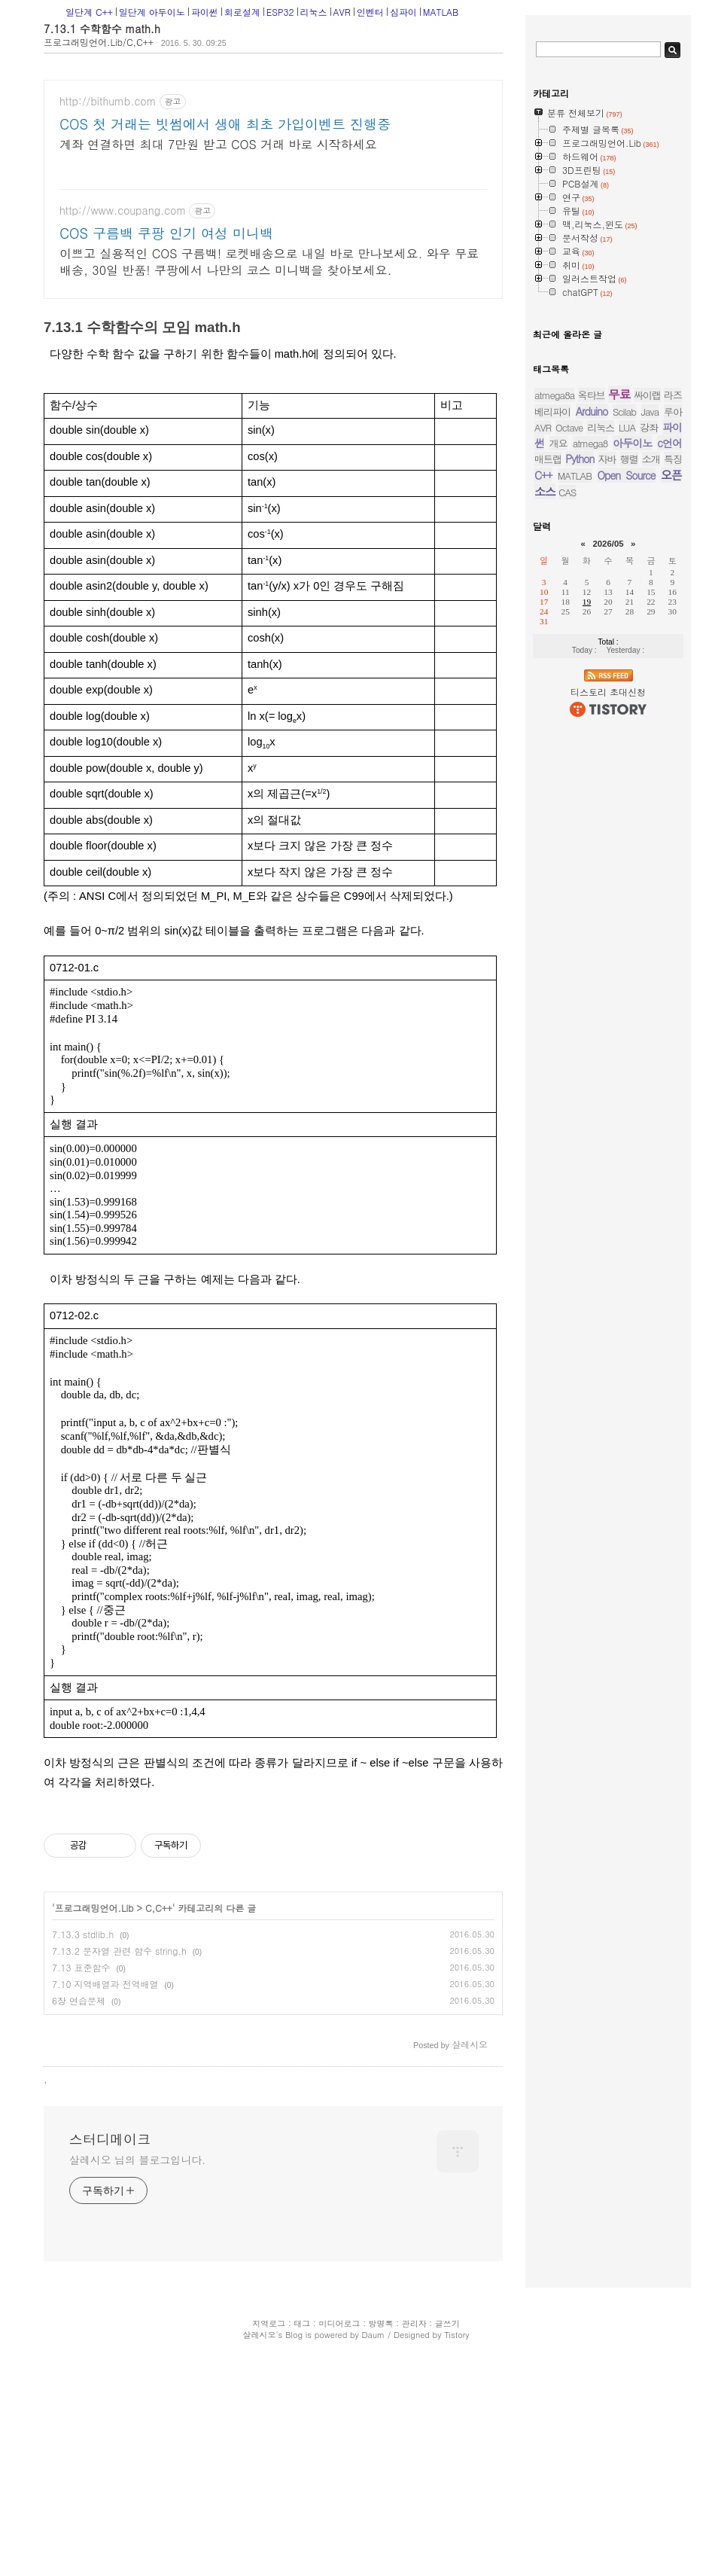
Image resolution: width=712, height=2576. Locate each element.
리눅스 (313, 11)
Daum (373, 2292)
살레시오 (258, 2292)
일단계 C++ (89, 11)
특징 (673, 760)
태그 (302, 2281)
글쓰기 (447, 2281)
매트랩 (547, 760)
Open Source (627, 776)
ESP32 (280, 11)
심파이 (403, 11)
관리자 (414, 2281)
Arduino (592, 712)
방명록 (381, 2281)
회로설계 (242, 11)
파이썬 (204, 11)
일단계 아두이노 (152, 11)
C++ (543, 776)
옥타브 (591, 696)
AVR (342, 11)
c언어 (669, 743)
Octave (569, 728)
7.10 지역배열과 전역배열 (105, 1753)
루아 (673, 713)
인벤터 (370, 11)
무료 (619, 695)
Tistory (456, 2292)
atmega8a (554, 696)
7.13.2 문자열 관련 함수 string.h (119, 1720)
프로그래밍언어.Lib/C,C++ (99, 41)
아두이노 (632, 743)
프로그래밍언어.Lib (94, 1677)
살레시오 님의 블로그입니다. (137, 2117)
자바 (607, 760)
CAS (567, 793)
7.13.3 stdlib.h (83, 1703)
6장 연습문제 (78, 1770)
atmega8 (590, 744)
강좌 (649, 728)
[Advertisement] (159, 1886)
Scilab (624, 713)
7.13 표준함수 (81, 1736)
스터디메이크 (110, 2097)
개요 (558, 744)
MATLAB (440, 11)
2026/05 (607, 844)
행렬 (629, 760)
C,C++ (158, 1677)
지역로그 (268, 2281)
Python (579, 759)
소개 (651, 760)
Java (650, 713)
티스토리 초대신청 (608, 992)
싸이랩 (647, 696)
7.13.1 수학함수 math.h (102, 28)
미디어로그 (339, 2281)
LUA (627, 728)
